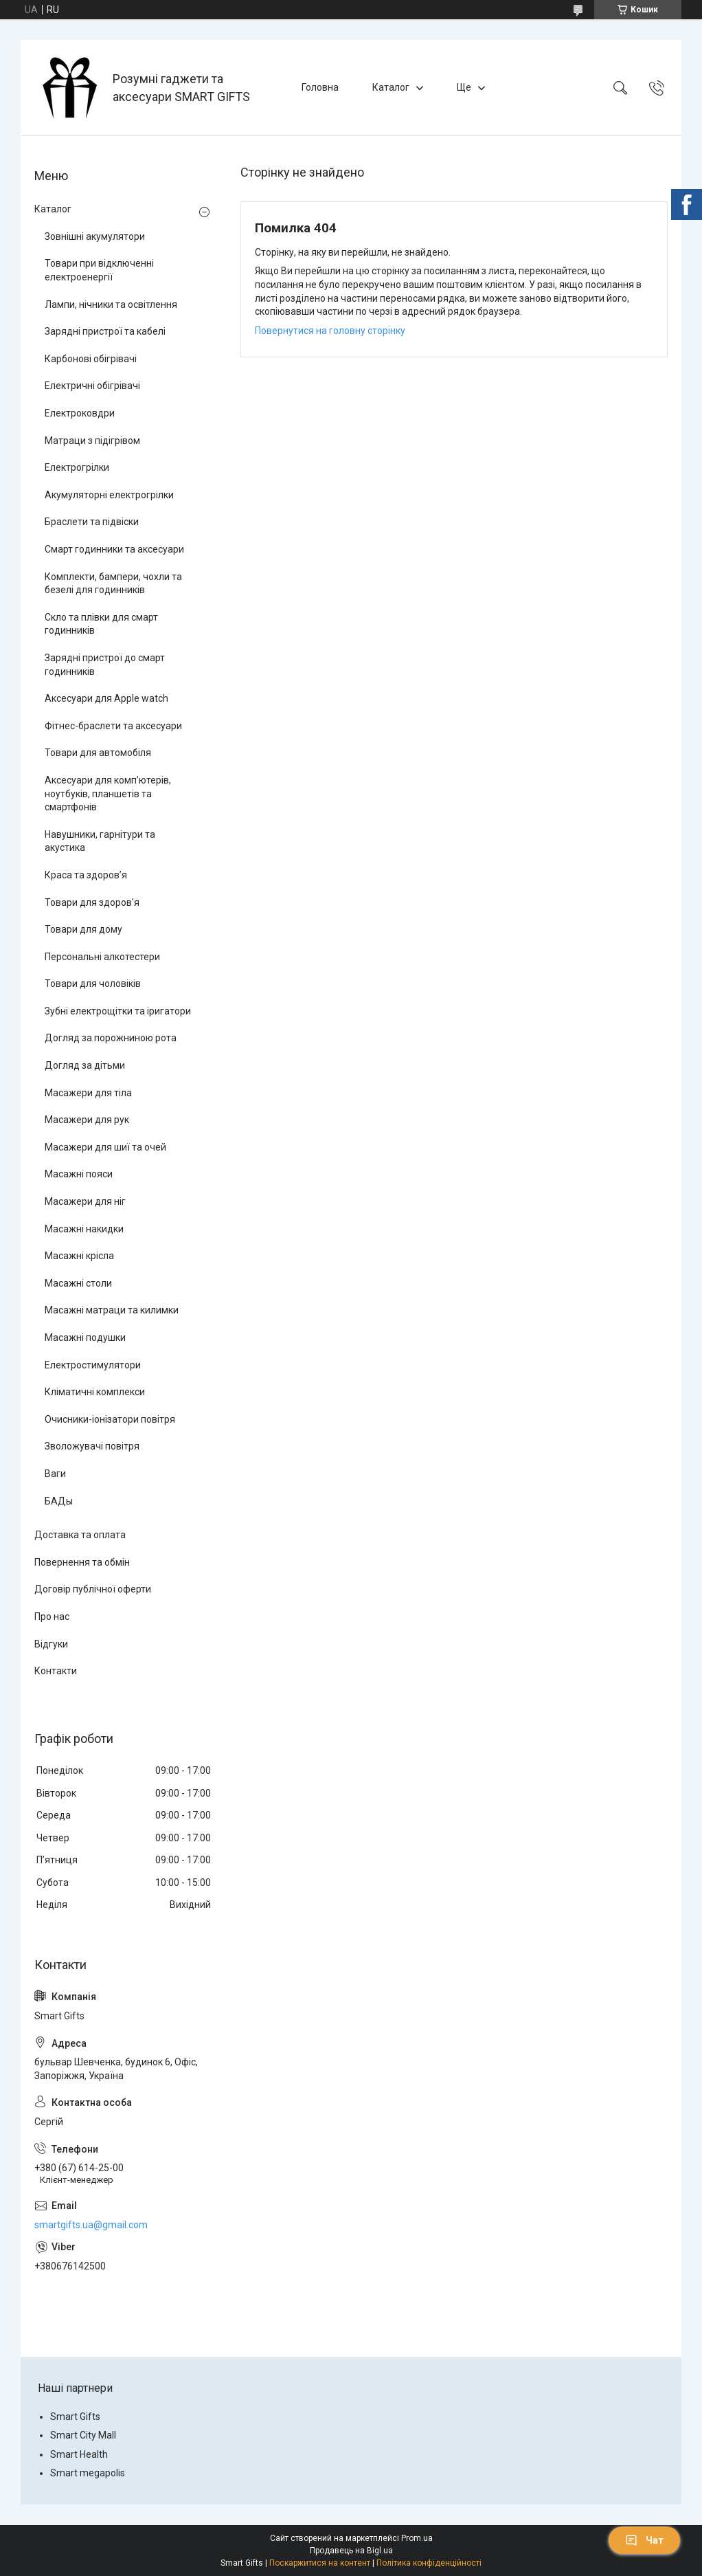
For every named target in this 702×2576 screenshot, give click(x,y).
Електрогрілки (77, 467)
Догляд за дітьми (85, 1065)
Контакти (55, 1670)
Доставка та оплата (80, 1534)
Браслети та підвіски (92, 521)
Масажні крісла (79, 1255)
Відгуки (51, 1644)
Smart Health (79, 2454)
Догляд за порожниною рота (111, 1037)
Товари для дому (83, 929)
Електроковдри (80, 413)
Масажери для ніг (85, 1201)
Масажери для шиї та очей (105, 1147)
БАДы (59, 1501)
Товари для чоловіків (93, 983)
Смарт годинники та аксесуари (114, 549)
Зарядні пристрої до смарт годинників (105, 664)
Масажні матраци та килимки (112, 1309)
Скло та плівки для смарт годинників (101, 624)
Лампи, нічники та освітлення (111, 304)
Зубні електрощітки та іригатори (118, 1011)
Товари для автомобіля (98, 752)
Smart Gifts (75, 2416)
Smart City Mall (83, 2435)
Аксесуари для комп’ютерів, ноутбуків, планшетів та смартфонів (108, 793)
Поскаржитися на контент (319, 2563)
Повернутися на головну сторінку (330, 330)
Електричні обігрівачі (92, 385)
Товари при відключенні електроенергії (99, 270)
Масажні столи (78, 1283)
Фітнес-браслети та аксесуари (113, 725)
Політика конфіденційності (429, 2563)
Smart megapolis (87, 2472)
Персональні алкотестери (102, 956)
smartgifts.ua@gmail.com (91, 2224)
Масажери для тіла (88, 1092)
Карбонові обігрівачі (91, 358)
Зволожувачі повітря (92, 1446)
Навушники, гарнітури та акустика (100, 841)
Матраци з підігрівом (92, 440)
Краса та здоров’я (86, 874)
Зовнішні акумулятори (95, 236)
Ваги (55, 1473)
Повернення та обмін (82, 1562)
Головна (320, 87)
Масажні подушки (85, 1337)
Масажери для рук (87, 1119)
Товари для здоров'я (92, 902)
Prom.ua (417, 2538)
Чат (644, 2540)
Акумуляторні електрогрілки (109, 494)
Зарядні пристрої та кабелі (105, 331)
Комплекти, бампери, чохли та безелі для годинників (113, 583)
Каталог (390, 87)
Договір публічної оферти (92, 1589)
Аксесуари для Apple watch (106, 698)
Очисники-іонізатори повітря (110, 1419)
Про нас (51, 1616)
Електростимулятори (93, 1364)
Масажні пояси (79, 1173)
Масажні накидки (84, 1228)
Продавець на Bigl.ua (351, 2550)
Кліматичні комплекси (95, 1391)
